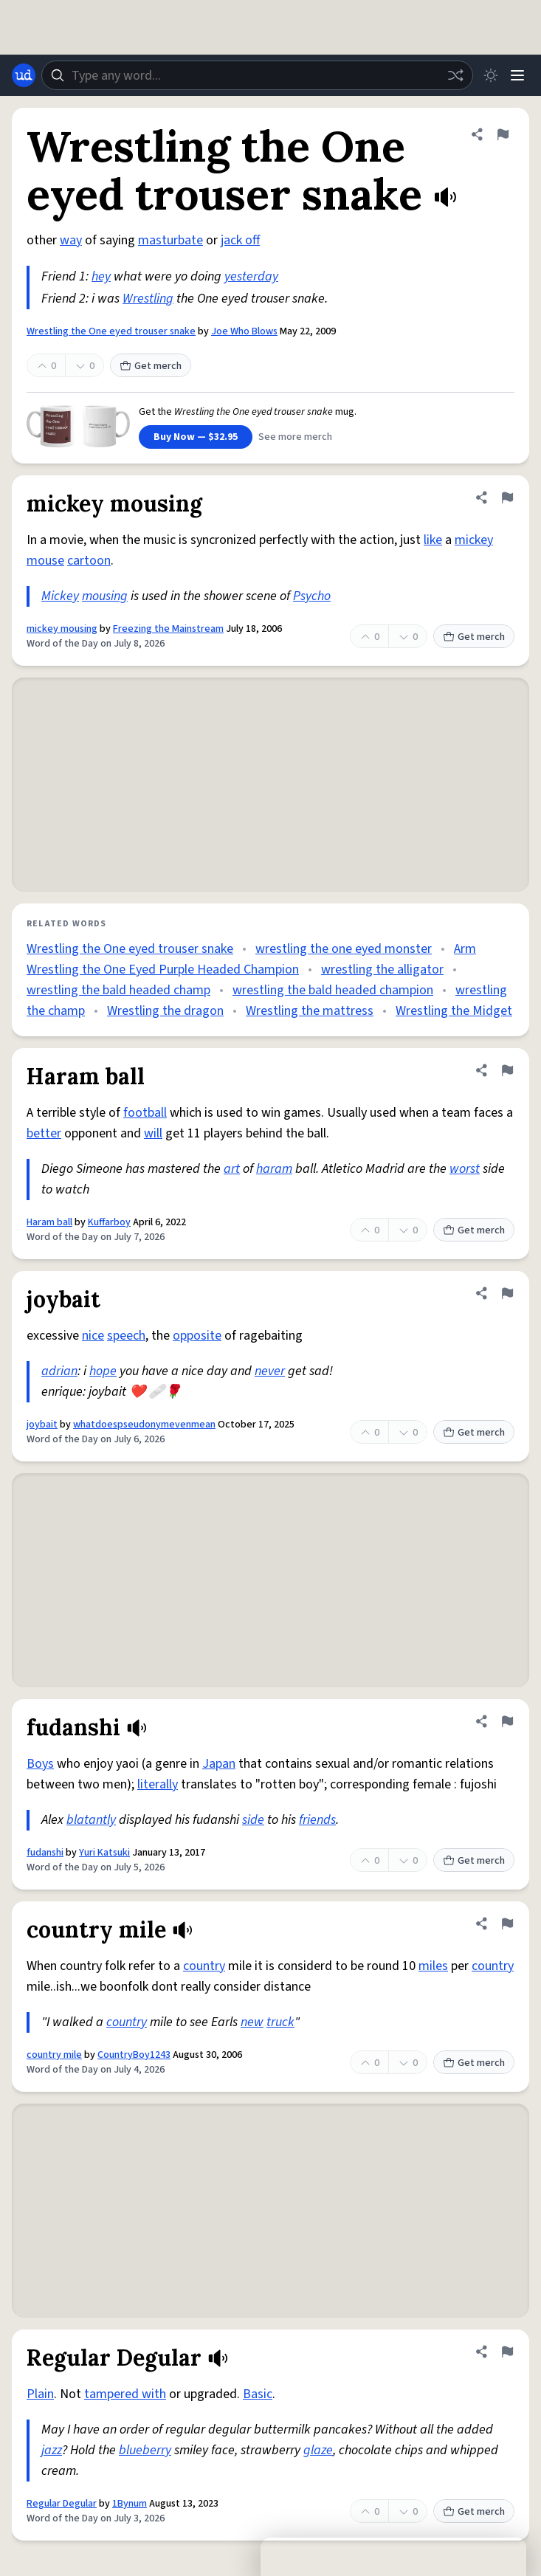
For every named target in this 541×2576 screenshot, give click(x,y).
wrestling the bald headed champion (332, 990)
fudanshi (45, 1852)
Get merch (151, 366)
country (204, 1966)
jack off (240, 240)
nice (93, 1335)
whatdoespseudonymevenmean (144, 1424)
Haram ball (49, 1222)
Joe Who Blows (244, 331)
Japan (218, 1763)
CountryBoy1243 (133, 2055)
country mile (54, 2055)
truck (280, 2022)
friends (317, 1820)
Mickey (60, 596)
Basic (257, 2394)
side (253, 1820)
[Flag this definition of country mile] (507, 1923)
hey (101, 276)
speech (126, 1335)
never (270, 1371)
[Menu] (517, 75)
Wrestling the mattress (309, 1011)
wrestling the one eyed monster (343, 949)
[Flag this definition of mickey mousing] (507, 497)
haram (274, 1169)
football (145, 1112)
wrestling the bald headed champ (118, 990)
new (252, 2022)
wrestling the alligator (382, 969)
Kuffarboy (109, 1222)
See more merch (295, 437)
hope (103, 1371)
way (71, 240)
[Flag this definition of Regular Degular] (507, 2351)
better (44, 1133)
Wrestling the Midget (454, 1011)
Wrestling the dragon (165, 1011)
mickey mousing (62, 628)
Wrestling (148, 298)
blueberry (145, 2450)
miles (433, 1966)
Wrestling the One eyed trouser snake (111, 331)
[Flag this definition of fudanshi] (507, 1721)
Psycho (312, 596)
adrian (59, 1371)
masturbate (170, 240)
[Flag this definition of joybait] (507, 1293)
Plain (40, 2394)
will (153, 1133)
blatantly (91, 1820)
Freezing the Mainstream (168, 628)
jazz (51, 2450)
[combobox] (257, 75)
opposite (197, 1335)
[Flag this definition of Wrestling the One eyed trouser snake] (502, 134)
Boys (40, 1763)
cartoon (89, 560)
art (232, 1169)
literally (157, 1784)
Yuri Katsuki (104, 1852)
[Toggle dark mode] (491, 75)
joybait (42, 1424)
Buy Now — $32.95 (196, 437)
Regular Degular (62, 2503)
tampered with (125, 2394)
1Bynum (129, 2503)
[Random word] (455, 75)
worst (464, 1169)
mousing (105, 596)
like (433, 540)
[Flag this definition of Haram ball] (507, 1070)
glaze (318, 2450)
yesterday (251, 276)
